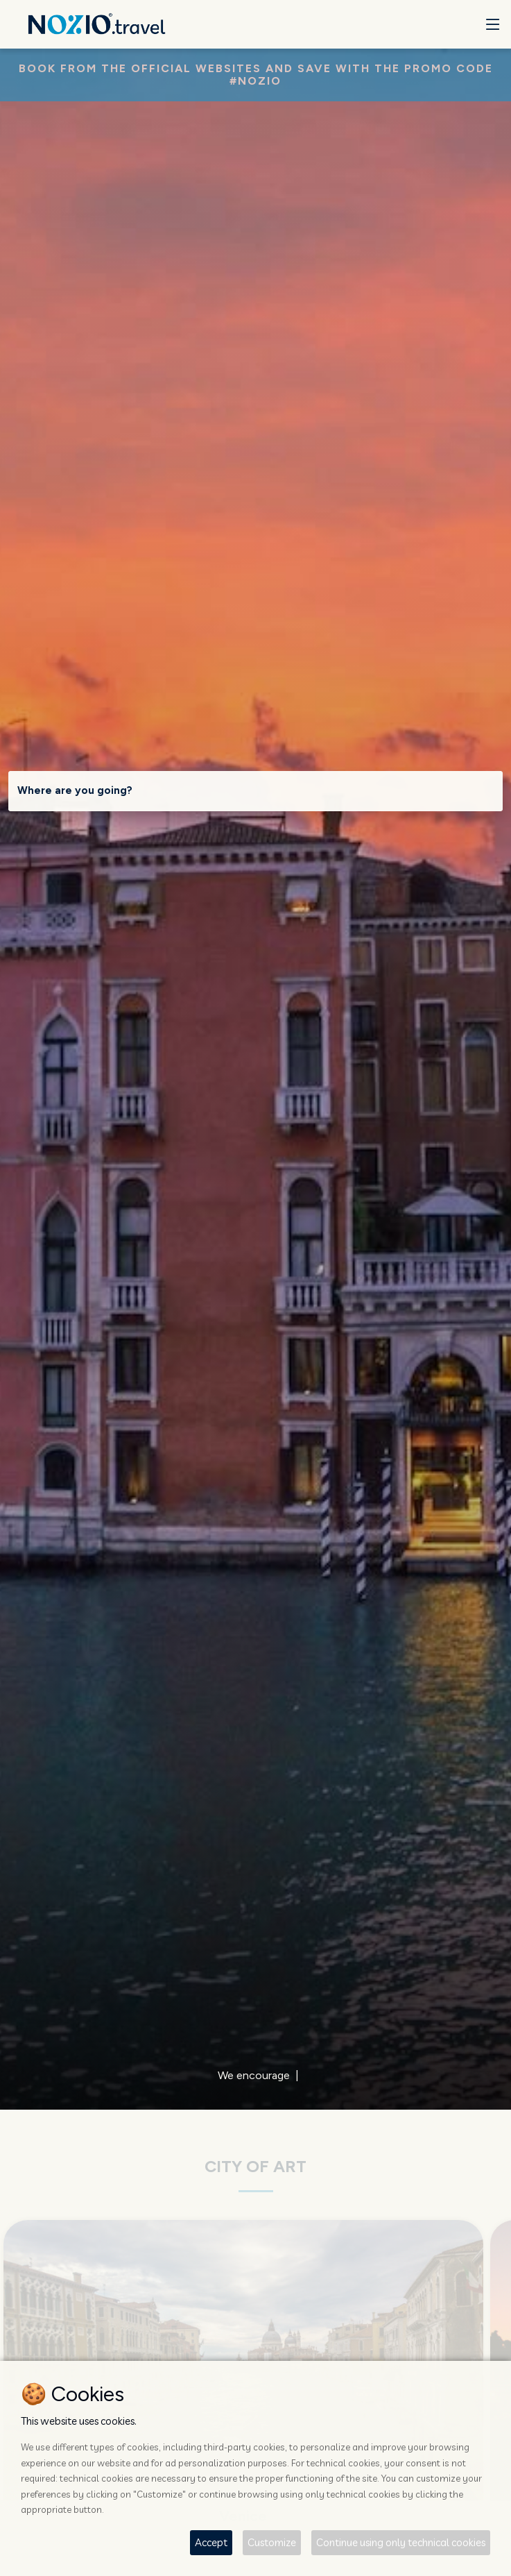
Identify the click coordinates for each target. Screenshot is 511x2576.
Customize (272, 2542)
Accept (211, 2542)
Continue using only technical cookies (400, 2542)
